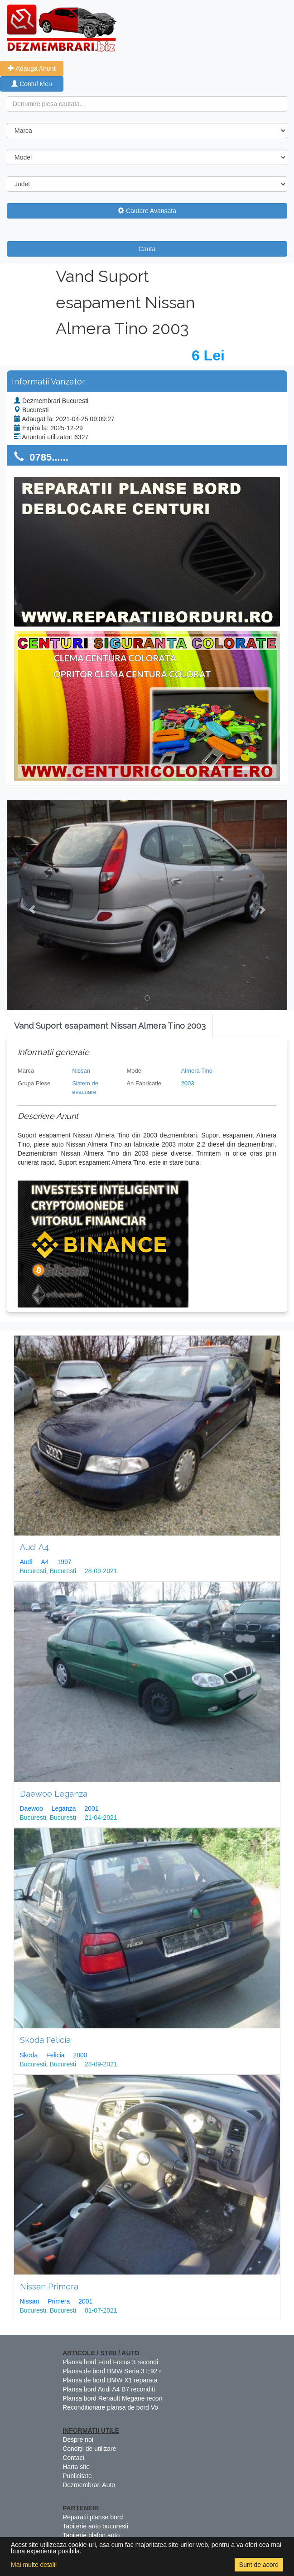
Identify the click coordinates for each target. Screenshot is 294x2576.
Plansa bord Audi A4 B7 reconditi (109, 2389)
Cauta (147, 249)
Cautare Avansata (147, 210)
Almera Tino (196, 1070)
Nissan (81, 1070)
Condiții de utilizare (89, 2448)
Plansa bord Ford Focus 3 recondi (110, 2362)
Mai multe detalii (34, 2564)
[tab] (110, 1026)
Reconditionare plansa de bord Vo (110, 2407)
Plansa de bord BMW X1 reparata (110, 2380)
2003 (187, 1083)
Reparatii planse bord (93, 2517)
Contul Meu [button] (31, 83)
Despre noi (78, 2439)
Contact (73, 2457)
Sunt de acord (259, 2564)
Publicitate (77, 2475)
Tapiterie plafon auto (91, 2535)
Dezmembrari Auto (89, 2485)
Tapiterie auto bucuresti (95, 2526)
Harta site (76, 2466)
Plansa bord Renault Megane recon (112, 2398)
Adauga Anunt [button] (31, 68)
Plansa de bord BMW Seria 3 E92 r (112, 2371)
